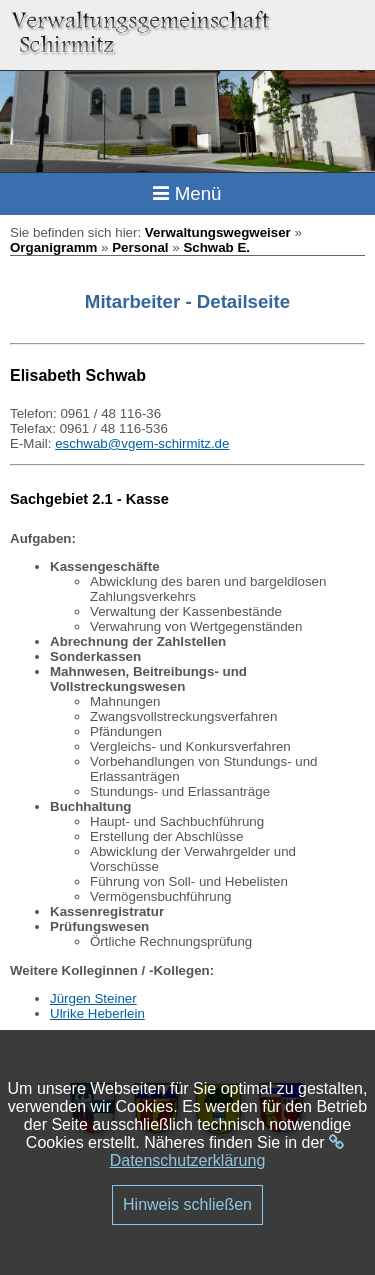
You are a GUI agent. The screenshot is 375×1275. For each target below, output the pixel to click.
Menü (187, 193)
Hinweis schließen (187, 1204)
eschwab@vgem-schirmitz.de (142, 443)
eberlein (120, 1013)
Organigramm (53, 247)
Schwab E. (216, 247)
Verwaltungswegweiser (218, 232)
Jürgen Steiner (93, 998)
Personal (140, 247)
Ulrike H (73, 1013)
